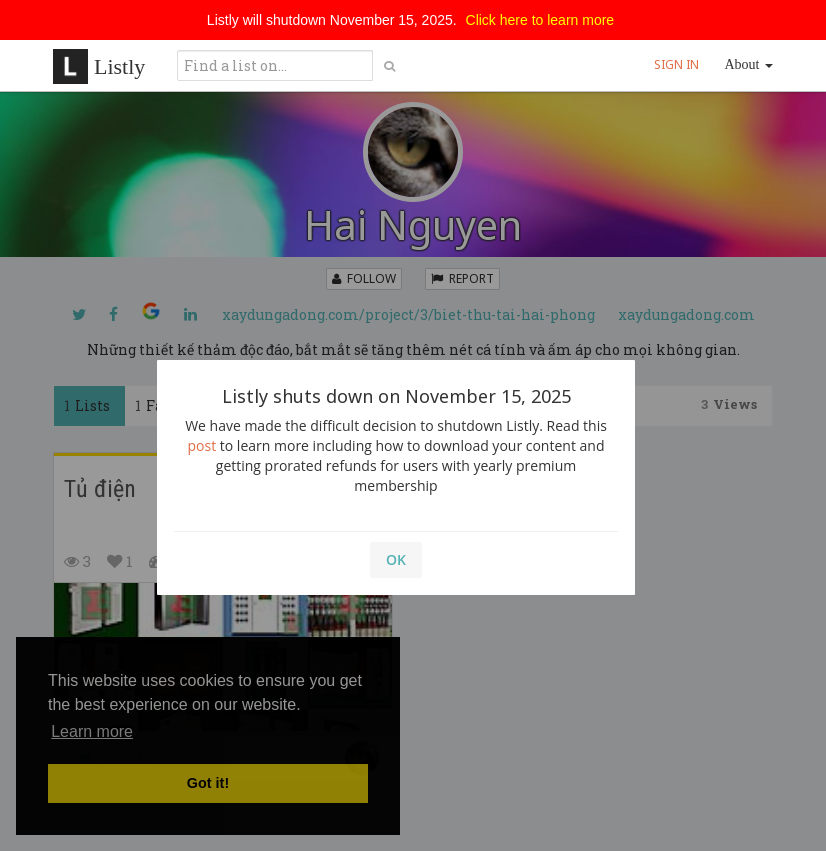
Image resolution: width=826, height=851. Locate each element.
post (202, 445)
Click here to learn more (540, 20)
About (749, 64)
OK (396, 559)
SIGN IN (676, 64)
